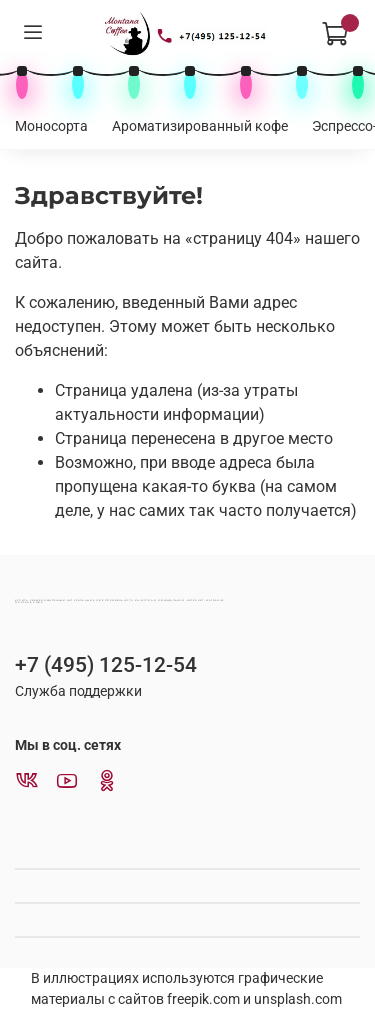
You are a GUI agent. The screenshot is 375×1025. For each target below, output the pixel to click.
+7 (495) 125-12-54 (106, 665)
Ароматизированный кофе (200, 126)
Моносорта (51, 126)
